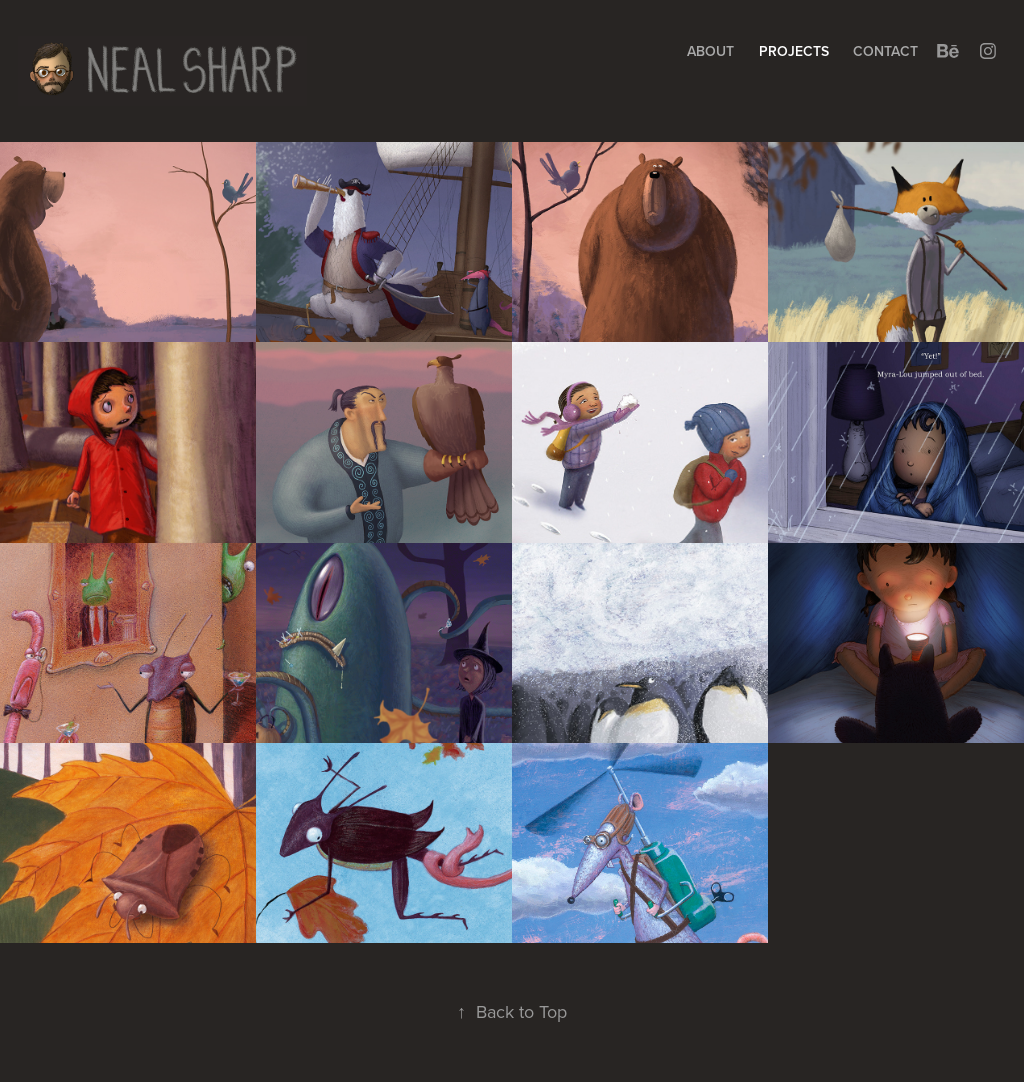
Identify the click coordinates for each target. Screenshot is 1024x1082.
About (710, 51)
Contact (885, 51)
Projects (794, 51)
